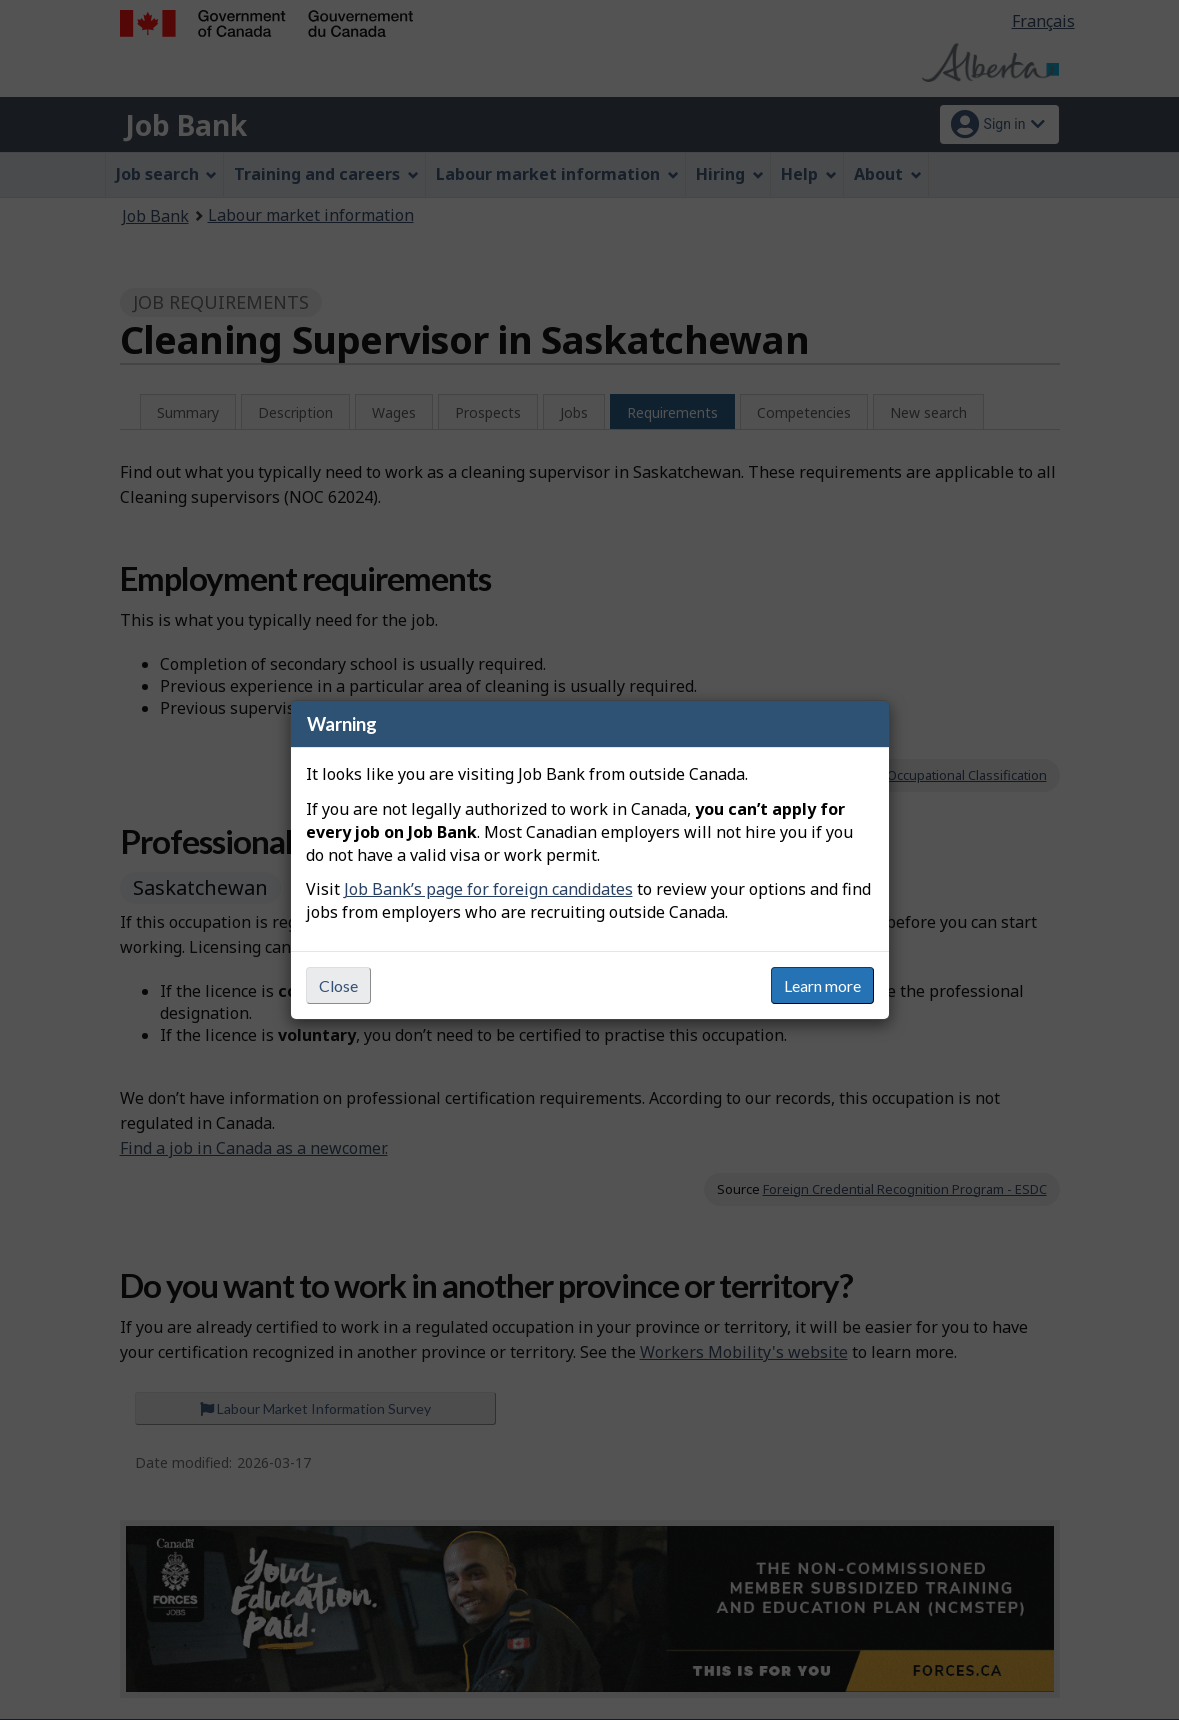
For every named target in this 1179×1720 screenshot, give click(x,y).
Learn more (822, 985)
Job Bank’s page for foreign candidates (488, 889)
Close (338, 985)
